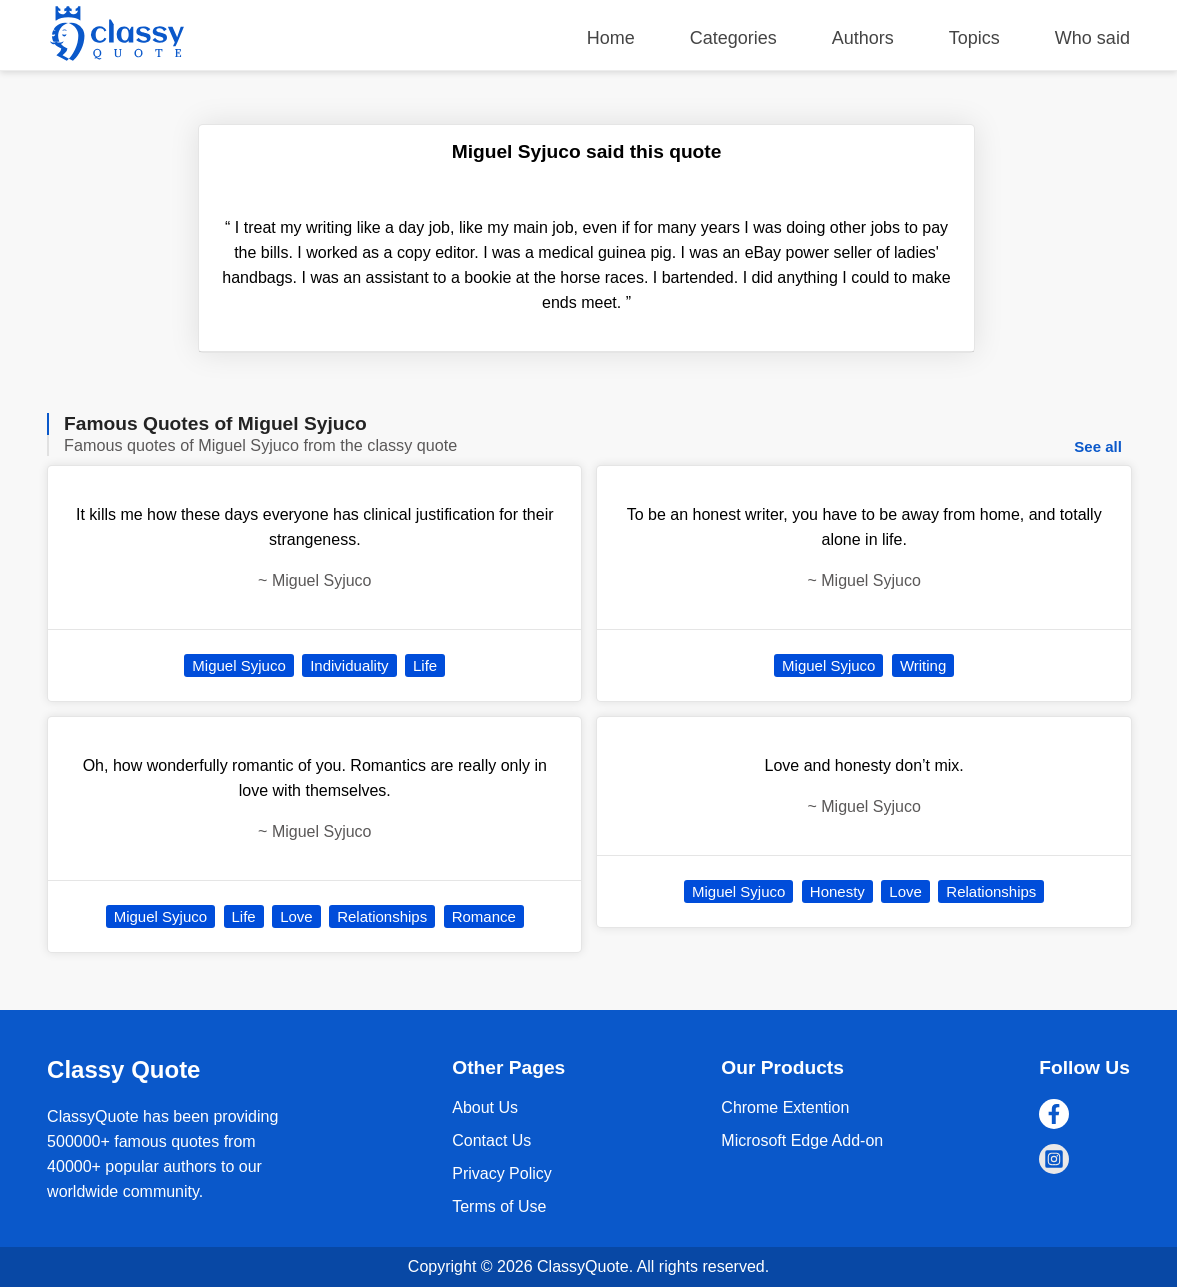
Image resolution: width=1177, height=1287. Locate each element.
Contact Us (491, 1140)
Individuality (349, 665)
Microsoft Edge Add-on (802, 1140)
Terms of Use (499, 1206)
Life (425, 665)
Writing (923, 665)
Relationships (382, 916)
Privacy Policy (502, 1173)
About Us (485, 1107)
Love (296, 916)
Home (611, 38)
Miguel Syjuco (238, 665)
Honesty (837, 891)
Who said (1092, 38)
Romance (484, 916)
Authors (863, 38)
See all (1098, 446)
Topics (974, 38)
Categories (733, 38)
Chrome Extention (785, 1107)
